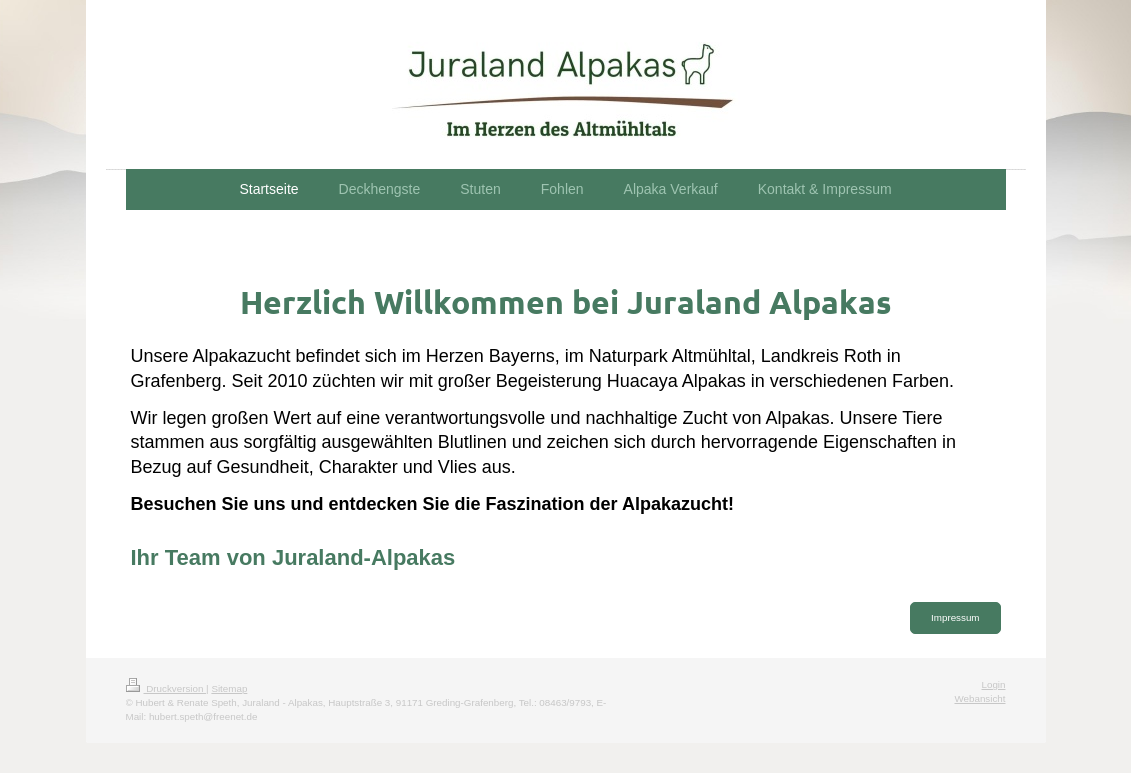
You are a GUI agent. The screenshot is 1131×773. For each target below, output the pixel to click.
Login (994, 684)
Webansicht (979, 698)
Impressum (955, 617)
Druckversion (166, 688)
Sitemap (229, 688)
